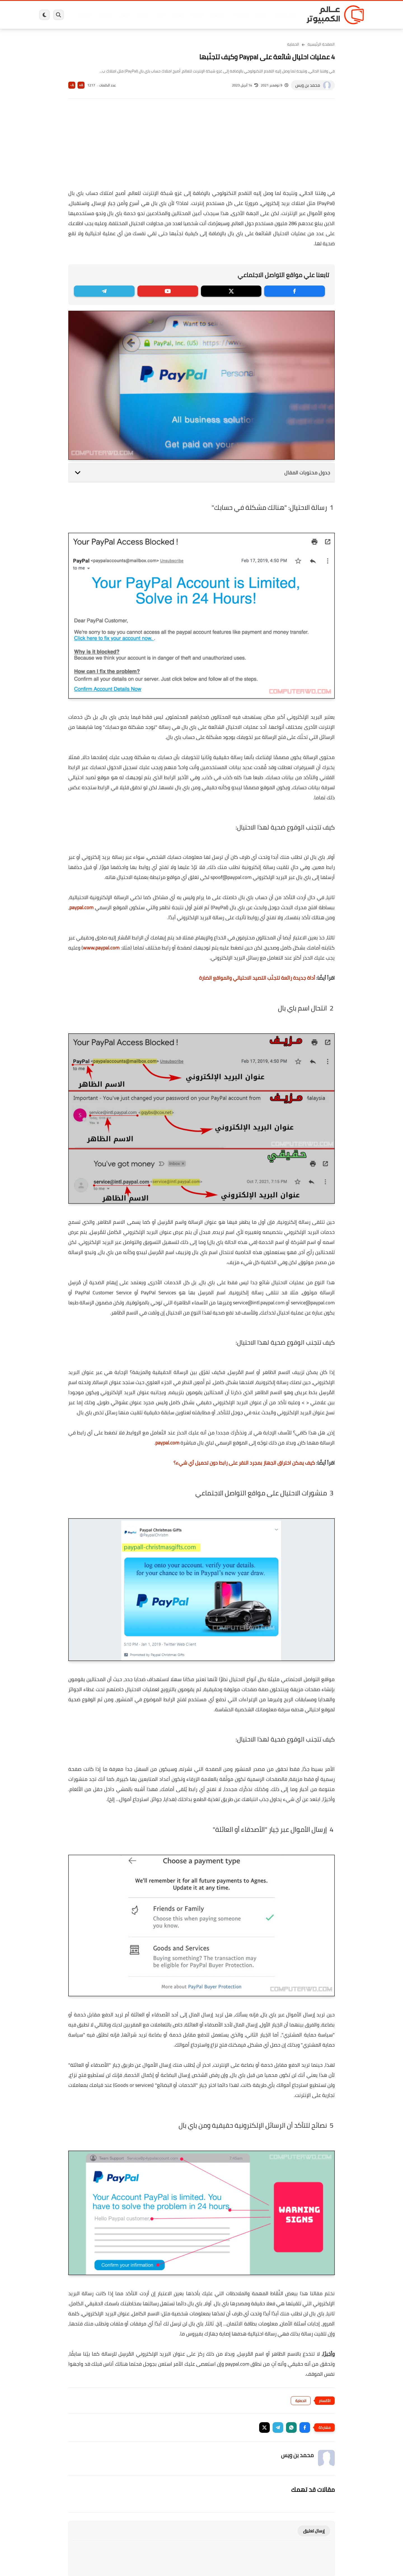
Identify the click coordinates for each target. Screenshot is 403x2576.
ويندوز (259, 14)
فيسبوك (216, 14)
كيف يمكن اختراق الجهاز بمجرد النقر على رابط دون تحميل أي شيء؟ (244, 1462)
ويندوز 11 (238, 14)
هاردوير (83, 14)
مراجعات (103, 14)
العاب (158, 14)
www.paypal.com (101, 947)
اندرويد (140, 14)
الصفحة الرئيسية (321, 44)
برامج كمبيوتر (283, 14)
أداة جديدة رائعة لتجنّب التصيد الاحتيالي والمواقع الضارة (257, 977)
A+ (81, 85)
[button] (304, 2427)
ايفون (122, 14)
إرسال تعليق (314, 2531)
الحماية (195, 14)
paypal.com (81, 907)
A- (72, 85)
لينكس (176, 14)
